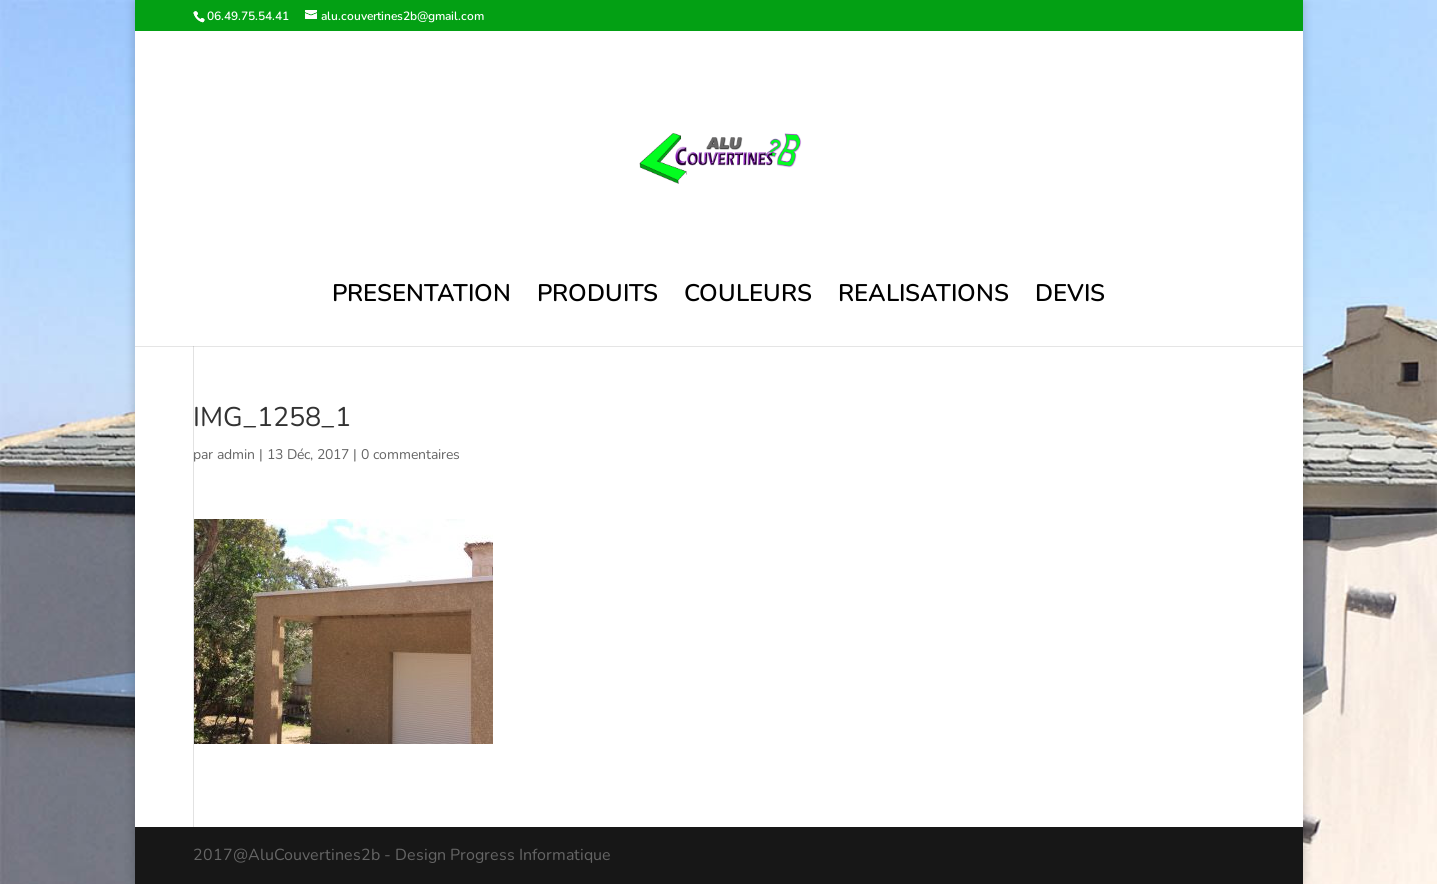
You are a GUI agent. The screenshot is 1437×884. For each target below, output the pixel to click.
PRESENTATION (421, 297)
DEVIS (1070, 297)
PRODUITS (597, 297)
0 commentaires (410, 454)
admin (236, 454)
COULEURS (748, 297)
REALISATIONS (923, 297)
